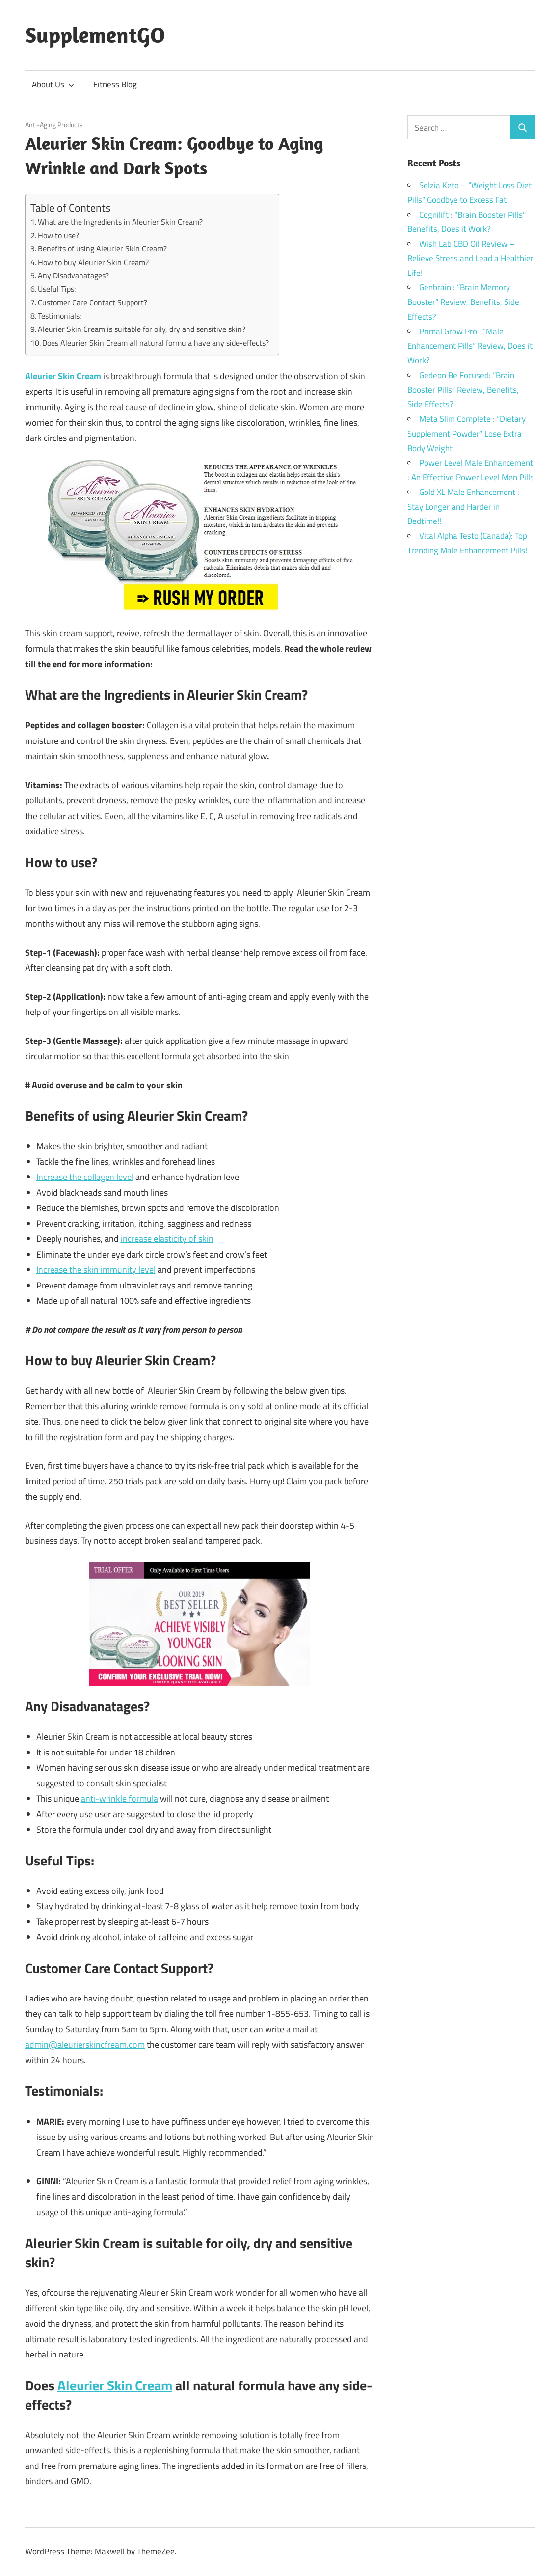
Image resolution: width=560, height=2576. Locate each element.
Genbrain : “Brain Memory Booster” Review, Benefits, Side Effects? (463, 302)
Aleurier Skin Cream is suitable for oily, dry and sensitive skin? (141, 329)
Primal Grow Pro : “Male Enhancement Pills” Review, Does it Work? (470, 346)
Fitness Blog (115, 84)
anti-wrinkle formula (119, 1798)
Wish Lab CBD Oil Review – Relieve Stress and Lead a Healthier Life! (470, 258)
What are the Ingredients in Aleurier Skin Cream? (120, 222)
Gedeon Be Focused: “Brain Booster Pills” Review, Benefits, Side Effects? (463, 390)
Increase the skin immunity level (96, 1269)
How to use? (58, 235)
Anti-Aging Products (54, 124)
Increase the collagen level (84, 1176)
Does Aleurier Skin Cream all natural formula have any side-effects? (155, 343)
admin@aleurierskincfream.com (85, 2044)
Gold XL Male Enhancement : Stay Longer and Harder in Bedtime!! (463, 507)
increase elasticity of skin (167, 1238)
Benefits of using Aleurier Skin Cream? (102, 248)
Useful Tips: (57, 289)
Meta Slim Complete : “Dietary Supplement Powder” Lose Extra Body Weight (466, 433)
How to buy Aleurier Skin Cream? (93, 262)
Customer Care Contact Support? (92, 302)
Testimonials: (59, 316)
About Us (53, 84)
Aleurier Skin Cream (114, 2385)
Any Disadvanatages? (73, 275)
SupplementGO (95, 35)
